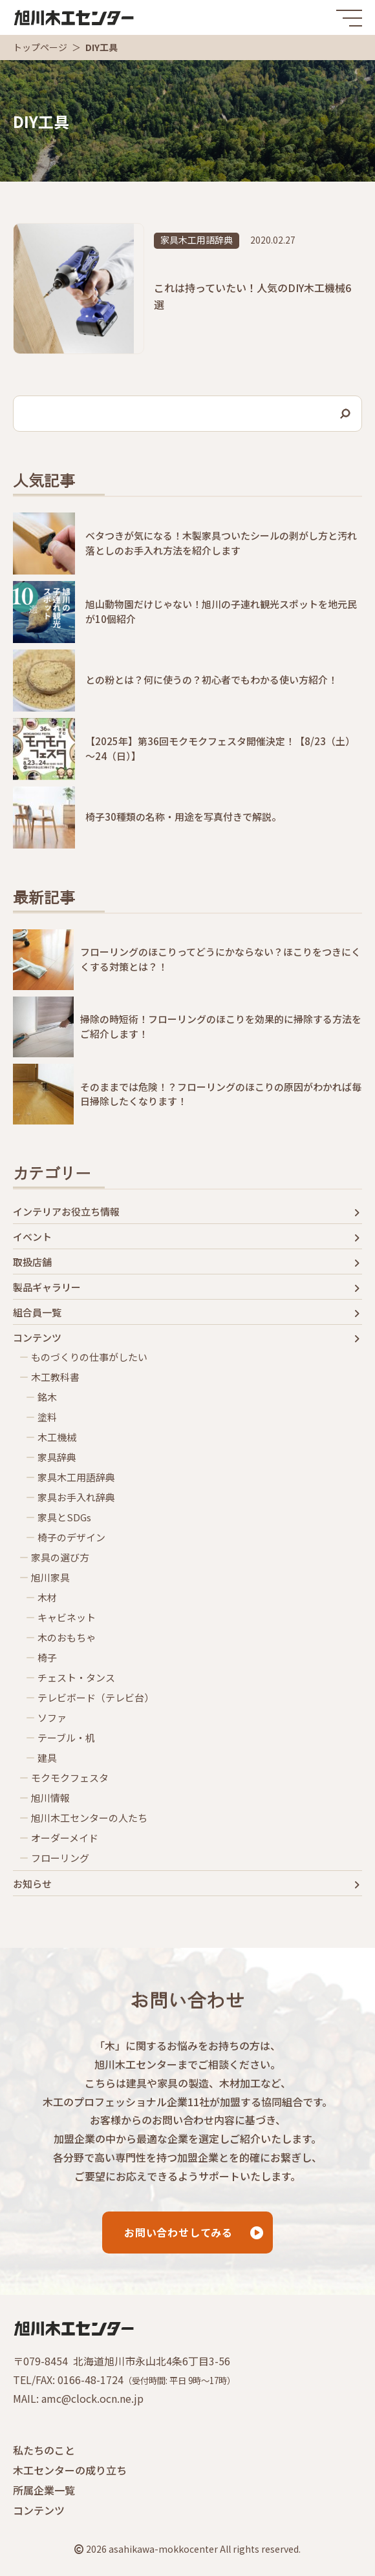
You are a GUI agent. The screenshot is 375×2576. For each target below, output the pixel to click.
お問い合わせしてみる (178, 2232)
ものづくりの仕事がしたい (89, 1357)
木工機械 (57, 1437)
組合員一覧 (37, 1312)
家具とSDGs (64, 1517)
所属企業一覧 (44, 2490)
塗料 (47, 1417)
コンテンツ (37, 1337)
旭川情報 (50, 1797)
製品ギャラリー (47, 1287)
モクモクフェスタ (70, 1777)
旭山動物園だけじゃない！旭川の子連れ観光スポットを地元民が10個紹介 (221, 611)
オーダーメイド (64, 1838)
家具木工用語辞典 (196, 239)
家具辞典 (57, 1457)
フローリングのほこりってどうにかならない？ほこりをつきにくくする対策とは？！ (220, 959)
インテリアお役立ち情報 (66, 1211)
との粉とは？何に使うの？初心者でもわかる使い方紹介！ (211, 679)
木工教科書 (55, 1377)
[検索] (346, 413)
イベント (32, 1236)
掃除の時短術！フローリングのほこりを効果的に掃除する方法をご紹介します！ (220, 1026)
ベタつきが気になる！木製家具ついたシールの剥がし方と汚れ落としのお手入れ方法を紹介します (221, 543)
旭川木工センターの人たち (89, 1817)
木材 (47, 1597)
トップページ (40, 47)
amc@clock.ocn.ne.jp (92, 2398)
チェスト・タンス (76, 1677)
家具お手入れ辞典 (76, 1497)
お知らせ (32, 1883)
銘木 (47, 1397)
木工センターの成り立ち (70, 2470)
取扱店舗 (32, 1262)
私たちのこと (44, 2450)
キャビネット (67, 1617)
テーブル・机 (66, 1737)
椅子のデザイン (71, 1537)
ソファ (52, 1717)
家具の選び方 (60, 1557)
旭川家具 (50, 1577)
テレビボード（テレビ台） (96, 1697)
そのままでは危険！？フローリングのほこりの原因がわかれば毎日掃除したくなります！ (220, 1094)
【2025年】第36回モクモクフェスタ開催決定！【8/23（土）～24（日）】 (220, 748)
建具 (47, 1757)
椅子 (47, 1657)
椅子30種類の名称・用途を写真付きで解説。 (183, 816)
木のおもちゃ (67, 1637)
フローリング (60, 1858)
